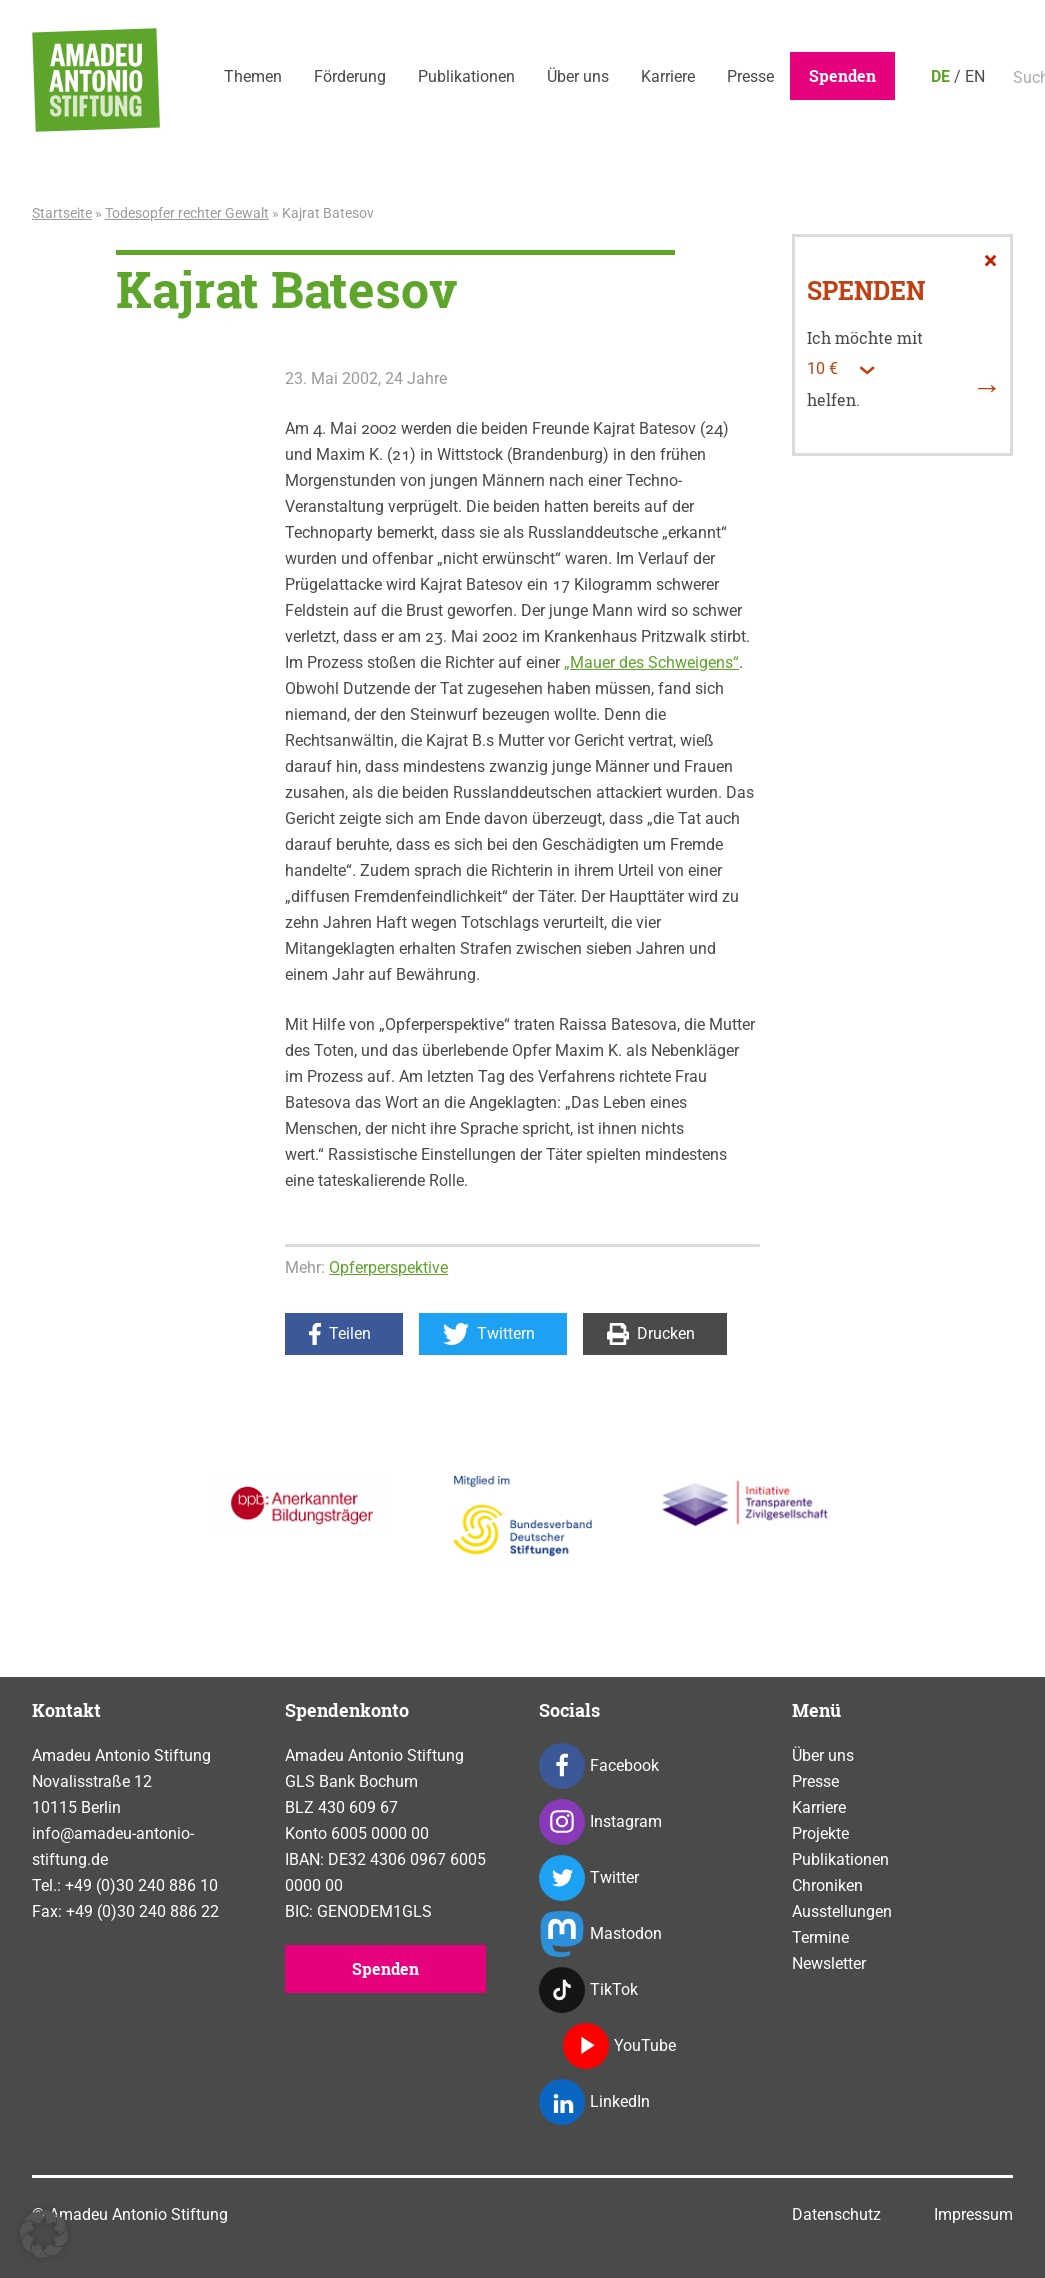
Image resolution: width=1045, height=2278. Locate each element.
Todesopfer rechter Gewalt (187, 213)
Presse (750, 76)
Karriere (668, 76)
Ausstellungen (842, 1911)
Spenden (842, 75)
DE (940, 76)
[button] (44, 2234)
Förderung (350, 76)
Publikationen (466, 76)
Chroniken (827, 1885)
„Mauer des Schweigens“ (651, 662)
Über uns (578, 76)
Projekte (820, 1833)
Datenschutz (836, 2214)
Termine (820, 1937)
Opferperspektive (388, 1267)
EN (975, 76)
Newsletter (829, 1963)
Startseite (62, 213)
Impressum (973, 2214)
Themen (253, 76)
